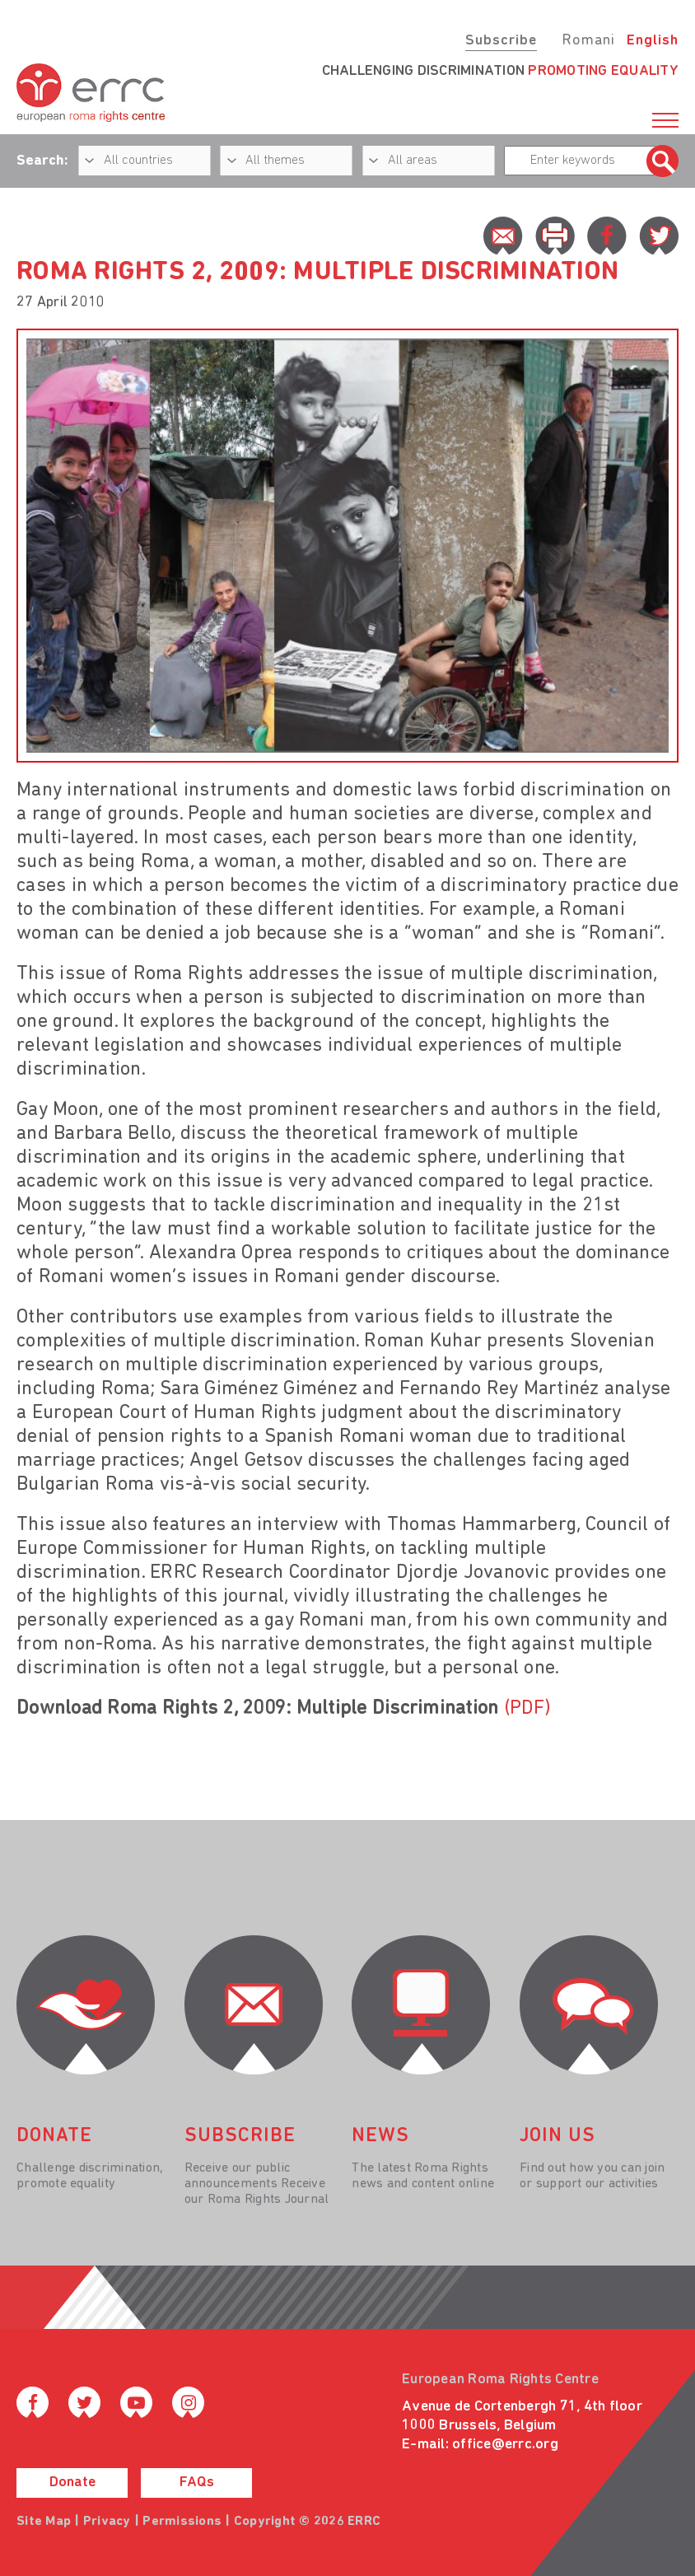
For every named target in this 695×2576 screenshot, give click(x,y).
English (653, 41)
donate (54, 2136)
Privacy (107, 2521)
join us (557, 2136)
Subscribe (501, 41)
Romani (588, 41)
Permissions (182, 2521)
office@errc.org (505, 2444)
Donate (72, 2482)
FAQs (197, 2482)
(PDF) (527, 1709)
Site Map (43, 2521)
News (380, 2136)
